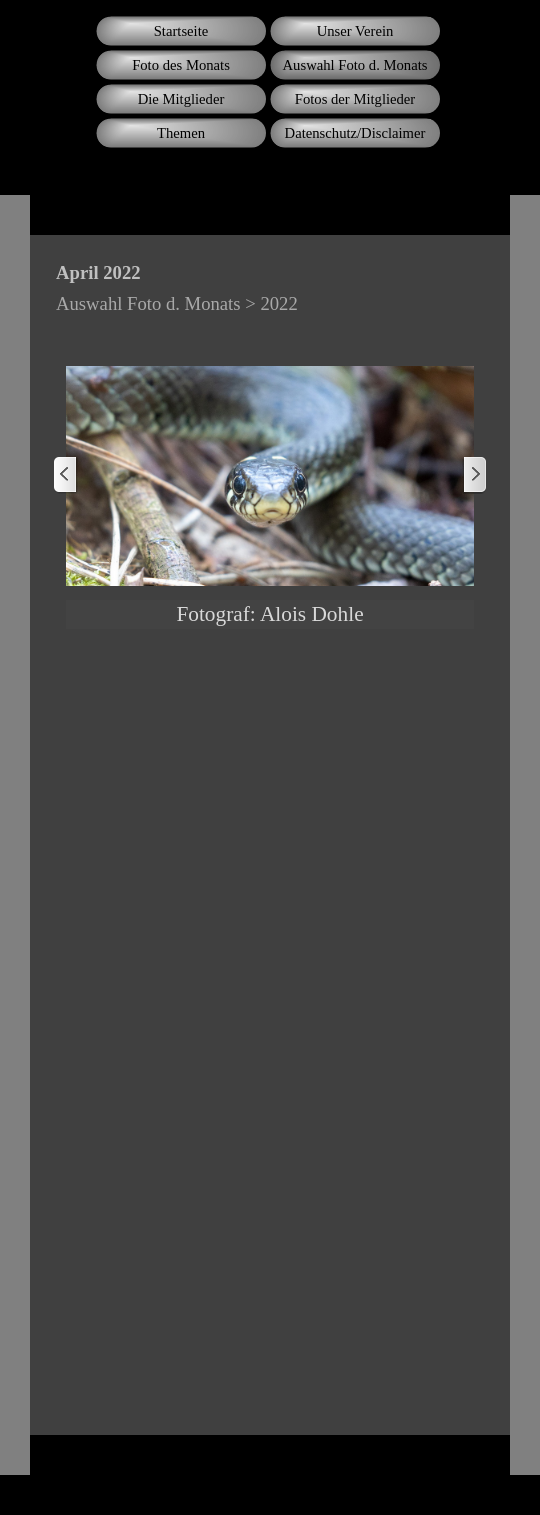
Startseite (181, 31)
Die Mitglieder (181, 99)
